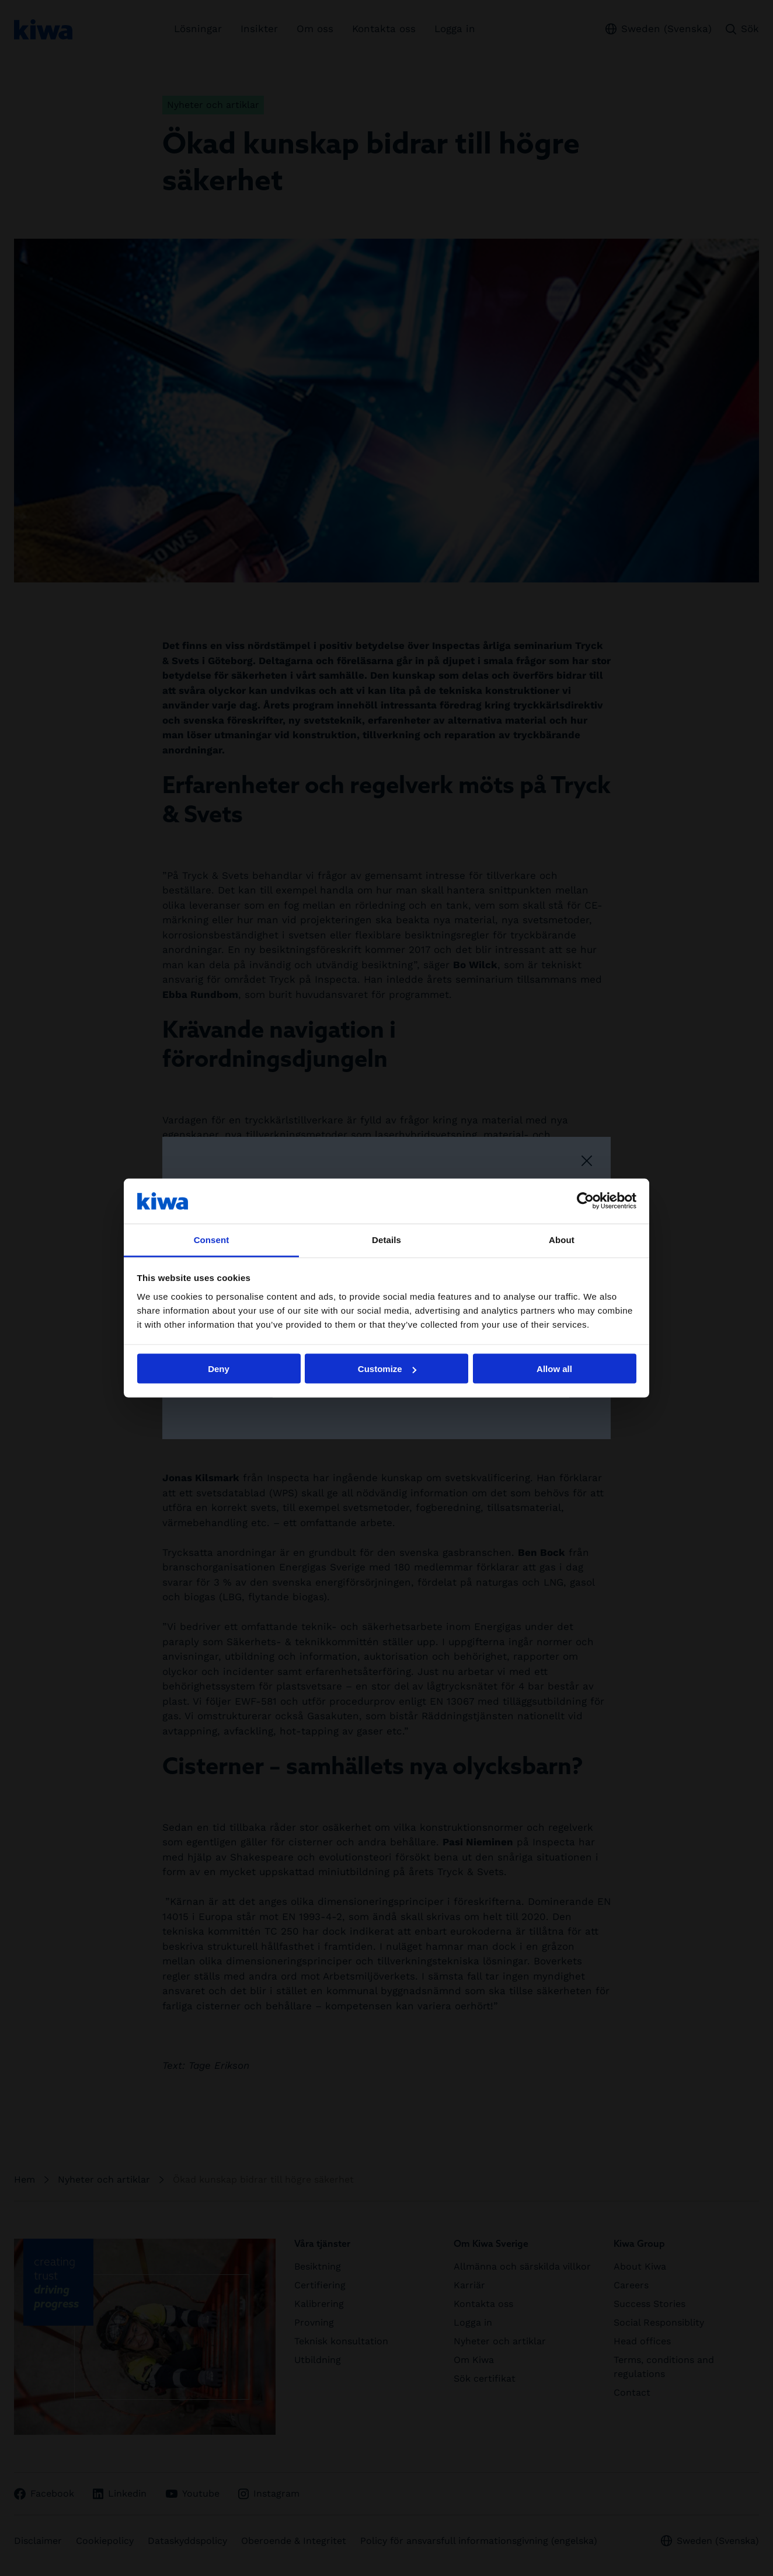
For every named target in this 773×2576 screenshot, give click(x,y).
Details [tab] (386, 1239)
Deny (218, 1369)
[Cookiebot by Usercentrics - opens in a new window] (585, 1201)
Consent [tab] (211, 1239)
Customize (387, 1369)
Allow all (554, 1369)
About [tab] (561, 1239)
